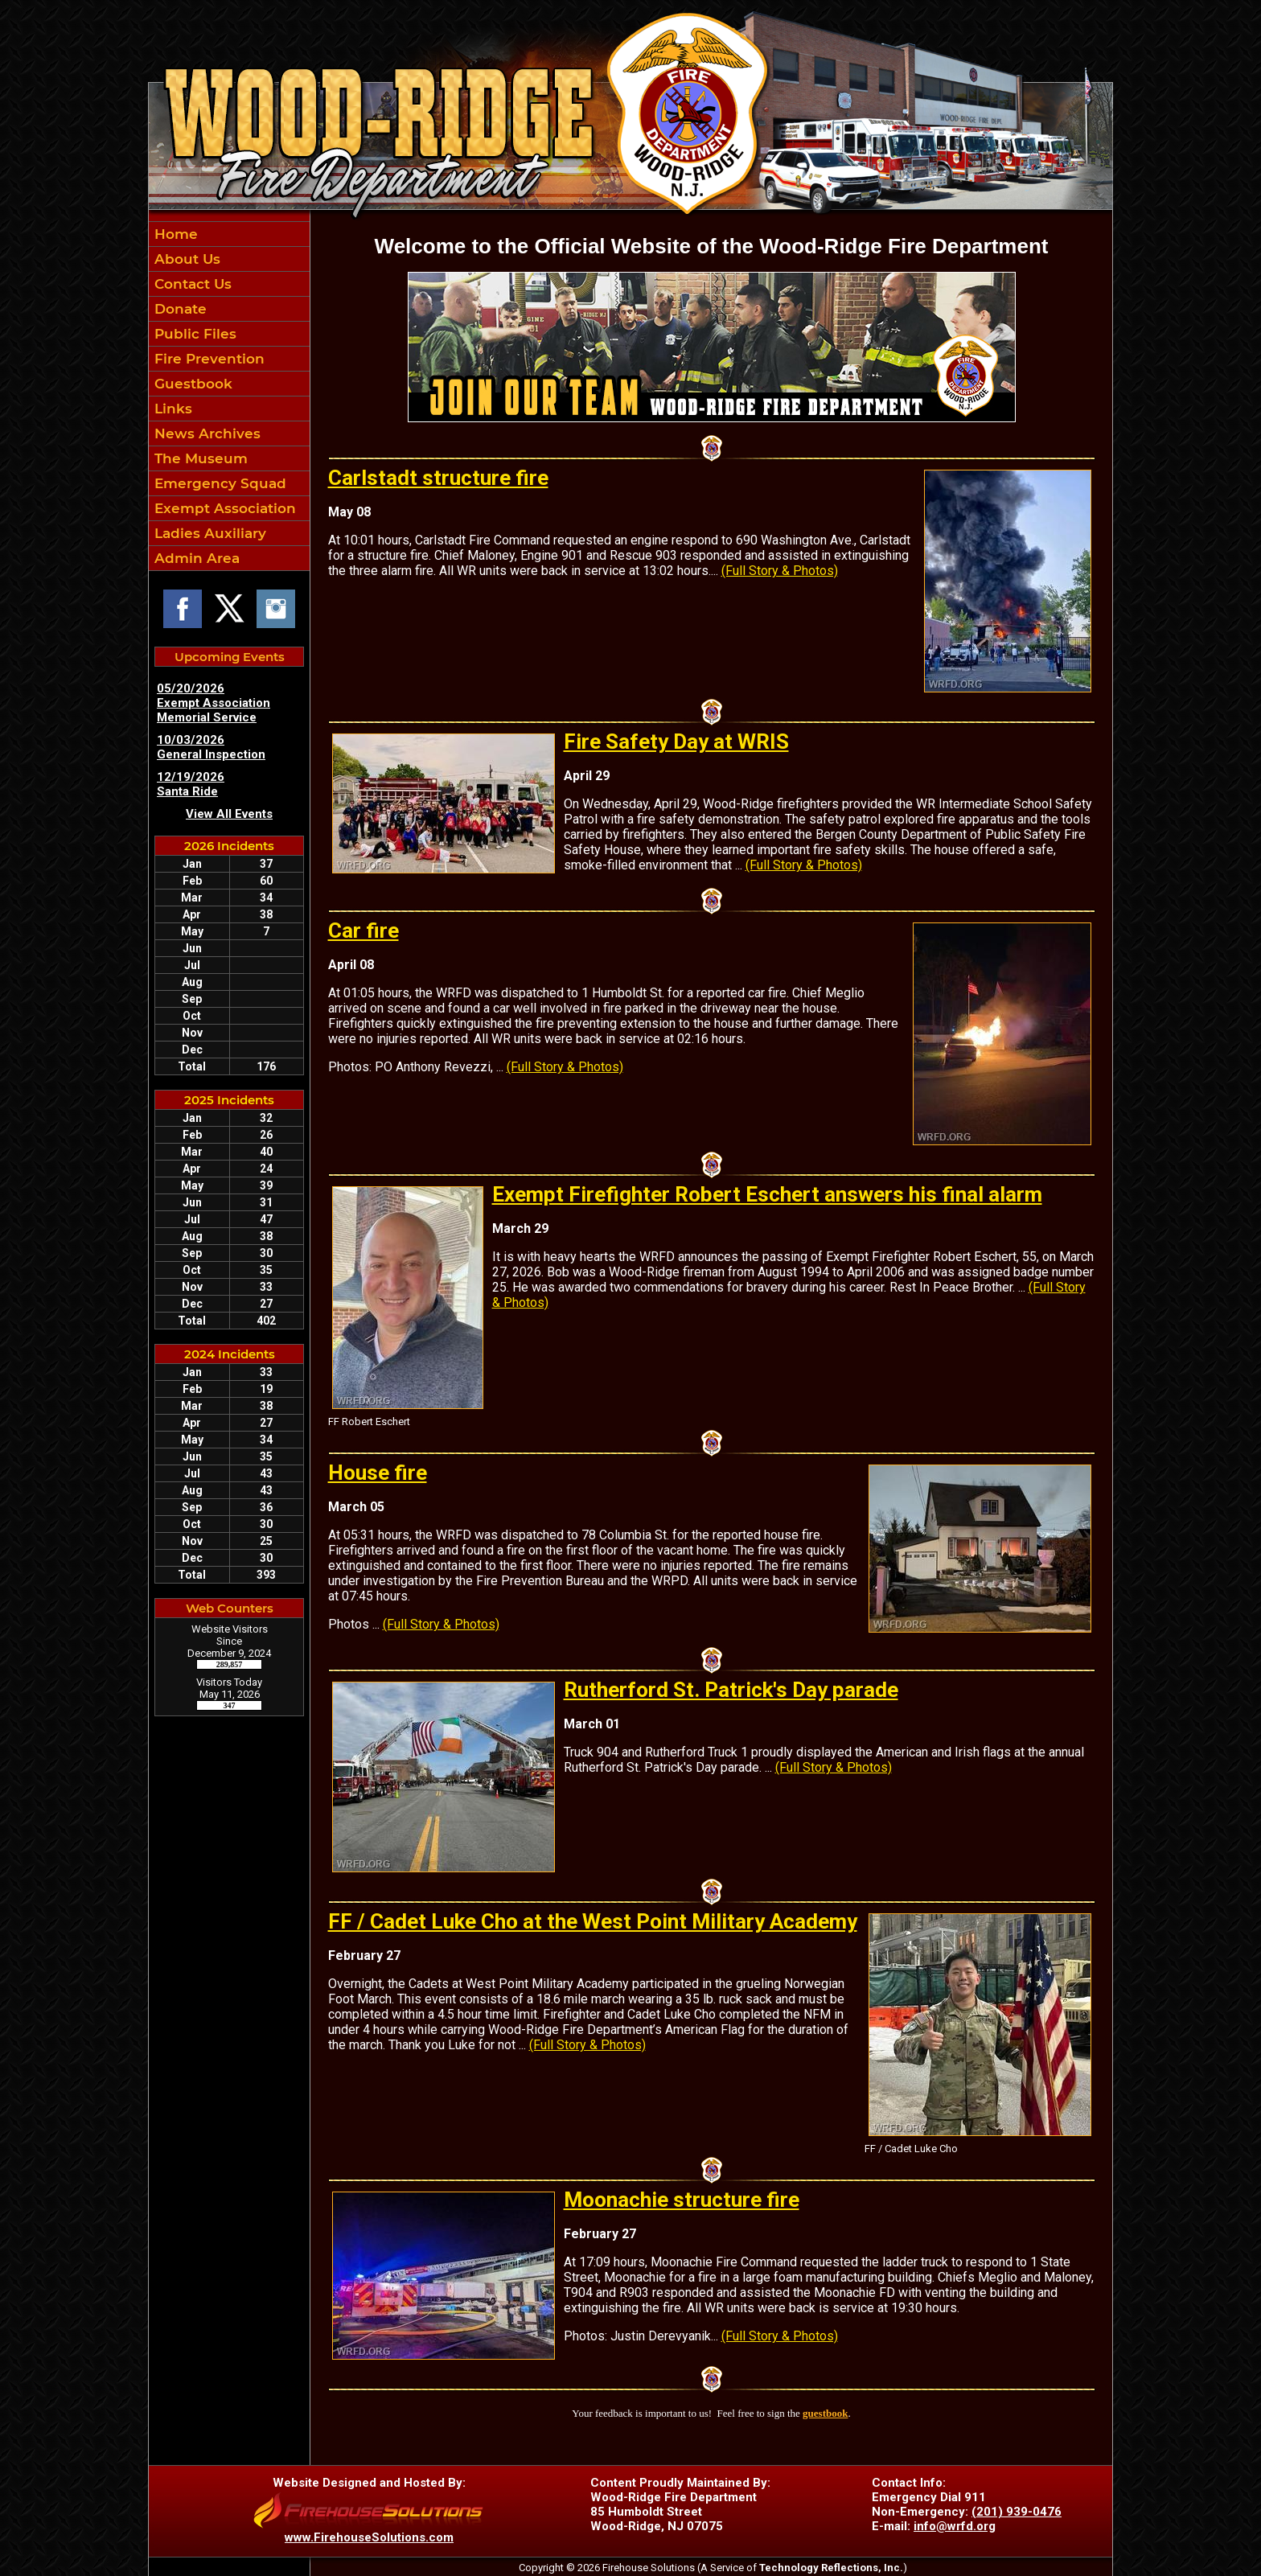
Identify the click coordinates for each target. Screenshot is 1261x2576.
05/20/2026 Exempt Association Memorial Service (213, 703)
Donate (178, 309)
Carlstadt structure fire (438, 478)
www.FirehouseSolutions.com (369, 2537)
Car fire (363, 930)
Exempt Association (223, 508)
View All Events (229, 814)
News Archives (205, 433)
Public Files (193, 334)
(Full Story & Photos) (779, 570)
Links (171, 409)
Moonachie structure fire (681, 2200)
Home (174, 234)
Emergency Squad (218, 483)
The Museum (199, 458)
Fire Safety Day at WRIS (676, 741)
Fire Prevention (207, 359)
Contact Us (191, 284)
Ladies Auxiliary (208, 533)
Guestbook (191, 384)
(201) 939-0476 (1016, 2511)
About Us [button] (185, 259)
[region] (229, 396)
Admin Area (195, 558)
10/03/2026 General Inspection (211, 747)
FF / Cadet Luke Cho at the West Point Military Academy (592, 1921)
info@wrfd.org (955, 2526)
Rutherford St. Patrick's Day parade (731, 1690)
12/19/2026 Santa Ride (190, 784)
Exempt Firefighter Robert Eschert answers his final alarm (767, 1194)
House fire (377, 1473)
